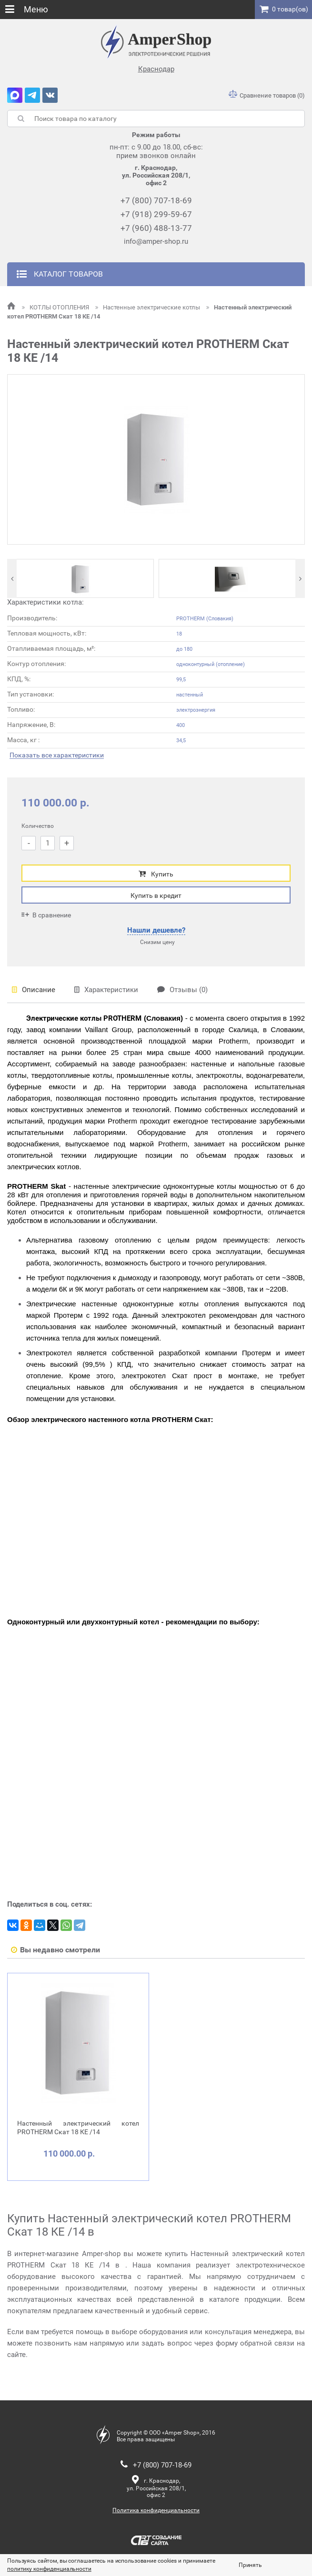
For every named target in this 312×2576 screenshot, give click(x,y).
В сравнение (46, 915)
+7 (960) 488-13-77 (156, 228)
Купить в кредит (156, 895)
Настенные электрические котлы (148, 307)
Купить (156, 873)
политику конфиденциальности (49, 2569)
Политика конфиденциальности (156, 2510)
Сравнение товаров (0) (267, 95)
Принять (250, 2565)
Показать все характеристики (57, 755)
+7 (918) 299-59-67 (156, 214)
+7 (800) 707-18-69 (156, 200)
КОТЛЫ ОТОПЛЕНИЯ (56, 307)
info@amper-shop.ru (156, 241)
